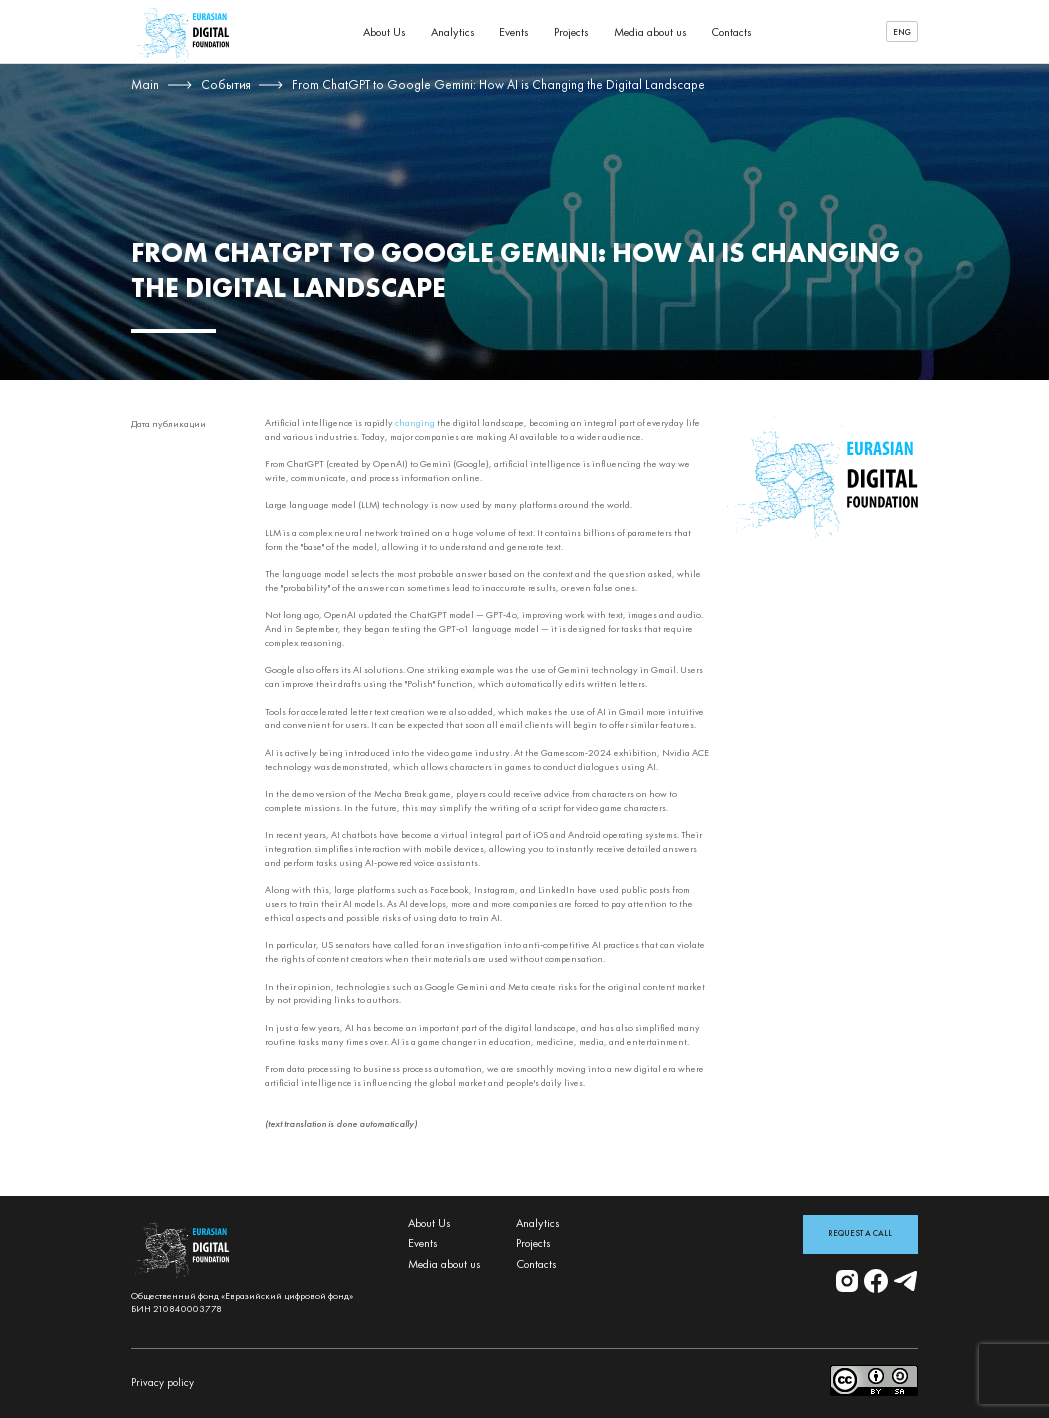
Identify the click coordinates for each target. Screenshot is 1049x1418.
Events (514, 32)
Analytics (453, 32)
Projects (571, 32)
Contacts (731, 32)
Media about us (650, 32)
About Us (384, 32)
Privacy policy (162, 1382)
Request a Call (860, 1233)
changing (415, 422)
